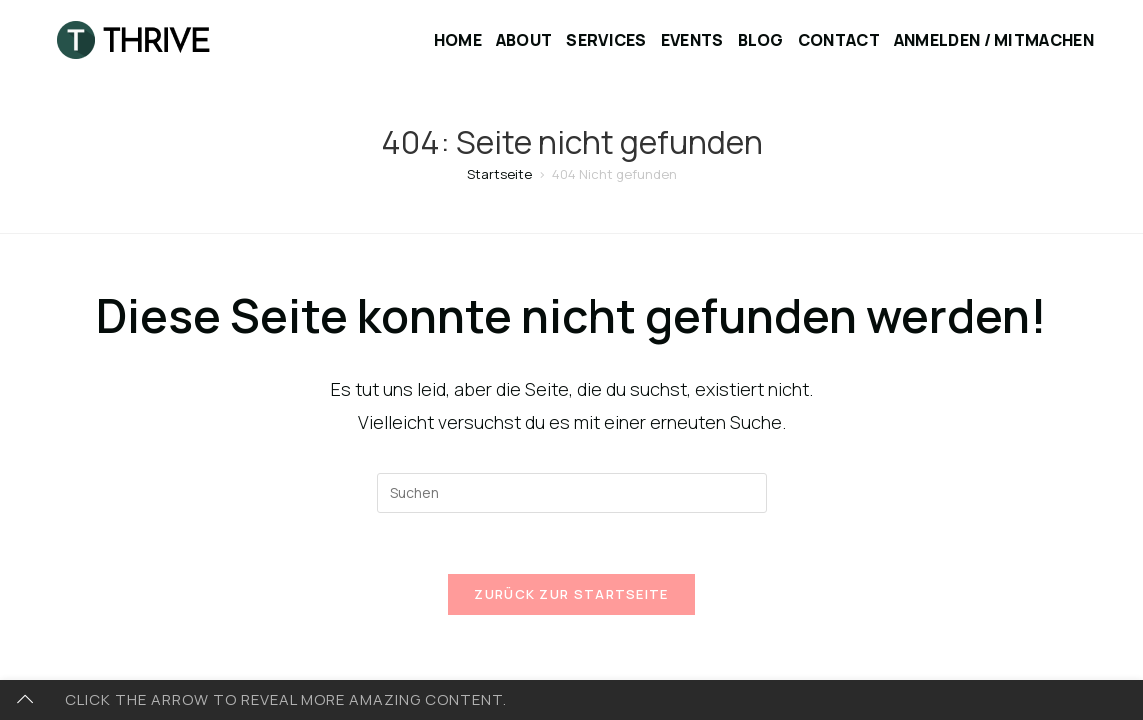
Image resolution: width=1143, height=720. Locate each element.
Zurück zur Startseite (571, 594)
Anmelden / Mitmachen (994, 40)
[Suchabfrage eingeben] (572, 493)
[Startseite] (499, 174)
